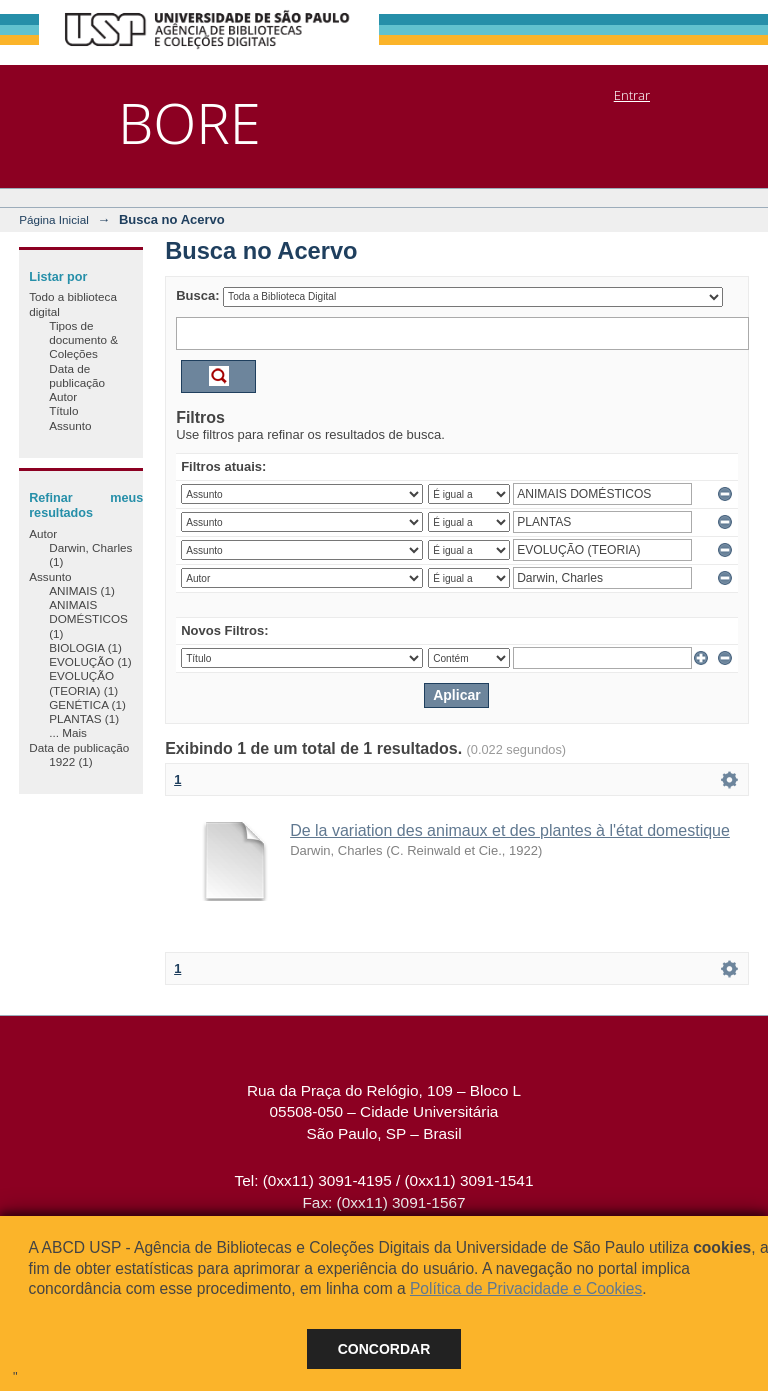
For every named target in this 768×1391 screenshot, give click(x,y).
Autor (63, 396)
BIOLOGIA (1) (85, 647)
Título (63, 410)
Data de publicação (77, 375)
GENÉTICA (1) (87, 704)
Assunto (70, 425)
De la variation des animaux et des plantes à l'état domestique (510, 830)
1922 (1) (71, 761)
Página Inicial (54, 219)
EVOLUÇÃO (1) (90, 661)
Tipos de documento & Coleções (83, 340)
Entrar (632, 95)
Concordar (384, 1349)
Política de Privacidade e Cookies (526, 1288)
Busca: (197, 295)
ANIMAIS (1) (82, 590)
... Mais (68, 732)
